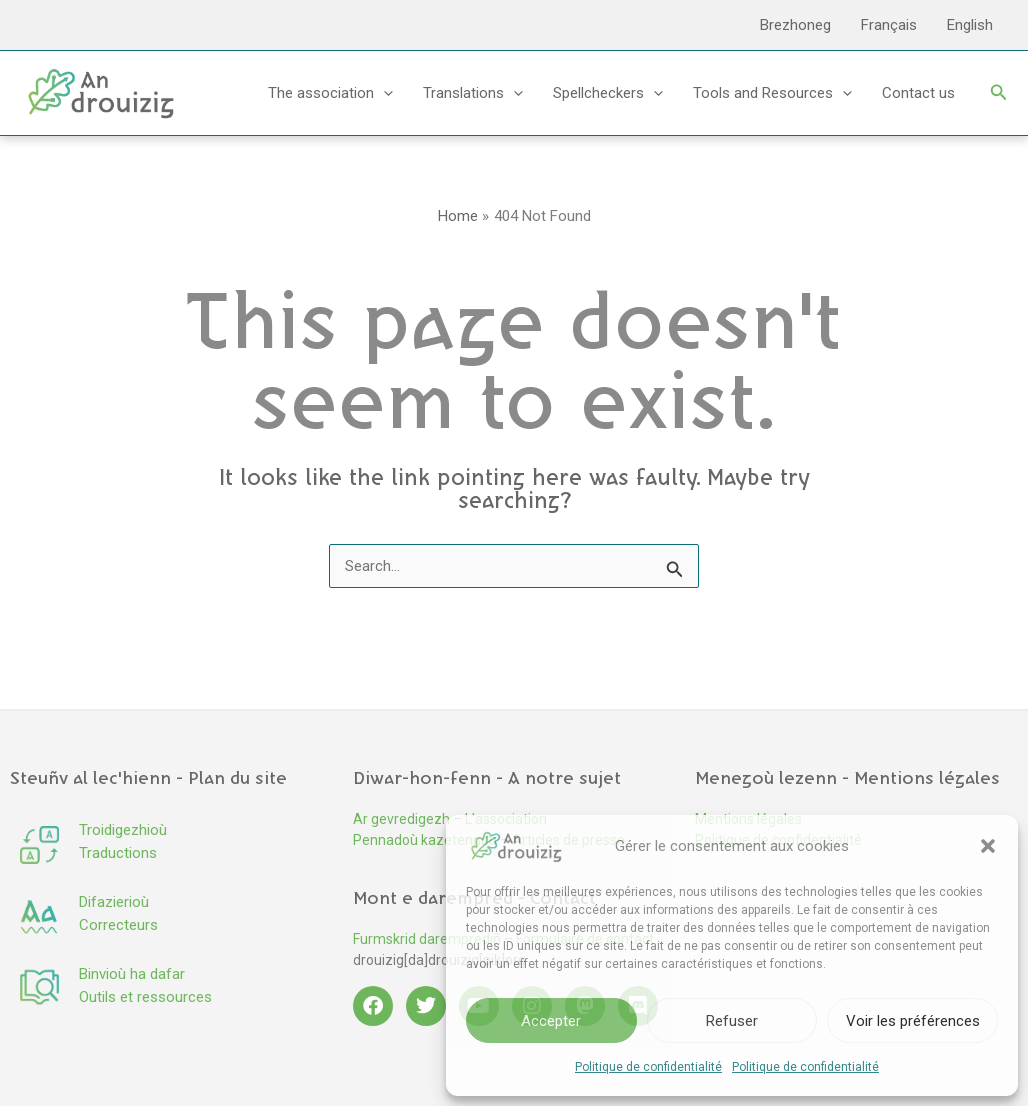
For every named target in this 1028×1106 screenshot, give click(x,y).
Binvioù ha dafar (132, 974)
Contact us (918, 93)
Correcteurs (118, 925)
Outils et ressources (145, 997)
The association (330, 93)
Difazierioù (114, 902)
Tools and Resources (772, 93)
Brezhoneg (795, 25)
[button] (988, 846)
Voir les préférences (913, 1021)
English (970, 25)
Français (889, 25)
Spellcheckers (608, 93)
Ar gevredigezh (401, 819)
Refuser (732, 1021)
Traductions (118, 853)
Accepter (551, 1021)
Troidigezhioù (123, 830)
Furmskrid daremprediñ (427, 939)
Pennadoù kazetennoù (425, 840)
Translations (473, 93)
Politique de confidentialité (648, 1067)
